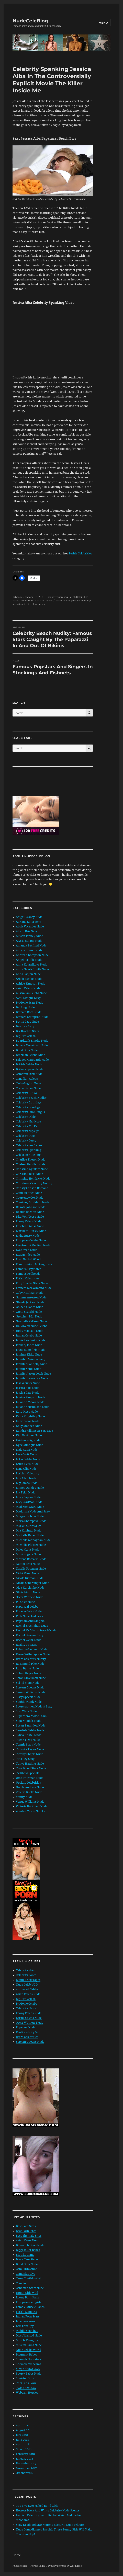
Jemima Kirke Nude (29, 1354)
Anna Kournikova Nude (31, 964)
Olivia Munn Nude (28, 1592)
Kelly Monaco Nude (29, 1426)
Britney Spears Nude (29, 1069)
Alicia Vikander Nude (30, 926)
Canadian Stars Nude (30, 2288)
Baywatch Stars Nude (30, 2245)
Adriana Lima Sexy (28, 921)
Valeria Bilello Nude (29, 1792)
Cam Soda (22, 2283)
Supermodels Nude (28, 1720)
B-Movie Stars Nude (29, 1002)
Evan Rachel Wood (28, 1259)
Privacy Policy (37, 2565)
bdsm (58, 600)
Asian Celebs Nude (28, 988)
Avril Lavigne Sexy (28, 997)
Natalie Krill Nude (28, 1563)
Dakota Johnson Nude (30, 1207)
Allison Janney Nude (29, 936)
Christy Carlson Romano (32, 1188)
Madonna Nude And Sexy (33, 1511)
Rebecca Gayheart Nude (32, 1649)
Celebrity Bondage (28, 1107)
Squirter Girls (25, 2378)
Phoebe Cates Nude (29, 1611)
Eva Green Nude (26, 1250)
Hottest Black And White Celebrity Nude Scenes (48, 2510)
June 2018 (22, 2439)
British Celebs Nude (29, 1064)
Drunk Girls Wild (27, 2292)
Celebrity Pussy (26, 1140)
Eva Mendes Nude (28, 1254)
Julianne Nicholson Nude (32, 1407)
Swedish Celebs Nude (30, 1730)
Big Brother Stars (27, 1031)
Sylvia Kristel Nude (28, 1735)
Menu (103, 22)
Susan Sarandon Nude (31, 1725)
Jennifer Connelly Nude (31, 1364)
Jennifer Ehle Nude (28, 1368)
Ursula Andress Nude (30, 1787)
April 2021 (22, 2425)
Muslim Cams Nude (29, 2345)
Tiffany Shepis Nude (29, 1754)
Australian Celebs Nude (31, 993)
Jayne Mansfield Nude (30, 1349)
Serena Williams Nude (30, 1692)
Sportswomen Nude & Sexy (34, 1706)
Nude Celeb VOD (27, 1984)
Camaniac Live (25, 2273)
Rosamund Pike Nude (30, 1663)
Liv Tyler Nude (25, 1492)
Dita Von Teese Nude (30, 1216)
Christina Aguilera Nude (32, 1169)
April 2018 (22, 2444)
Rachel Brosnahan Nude (32, 1625)
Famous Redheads (28, 1273)
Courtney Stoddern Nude (32, 1202)
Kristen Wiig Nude (28, 1440)
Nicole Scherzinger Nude (32, 1582)
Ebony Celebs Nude (28, 1221)
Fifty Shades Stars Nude (32, 1283)
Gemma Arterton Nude (31, 1297)
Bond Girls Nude (27, 1050)
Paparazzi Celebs (43, 600)
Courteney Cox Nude (29, 1197)
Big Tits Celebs (26, 1036)
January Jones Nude (29, 1345)
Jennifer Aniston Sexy (30, 1359)
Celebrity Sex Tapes (29, 1145)
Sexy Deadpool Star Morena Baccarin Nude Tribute (50, 2524)
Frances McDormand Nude (34, 1288)
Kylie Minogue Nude (29, 1445)
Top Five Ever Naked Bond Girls (37, 2505)
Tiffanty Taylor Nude (30, 1749)
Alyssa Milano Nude (29, 940)
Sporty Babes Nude (28, 2373)
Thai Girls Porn (26, 2383)
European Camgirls (28, 2302)
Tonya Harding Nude (30, 1763)
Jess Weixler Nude (28, 1383)
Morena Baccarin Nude (31, 1559)
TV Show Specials (27, 1773)
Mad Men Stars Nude (30, 1506)
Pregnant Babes (26, 2354)
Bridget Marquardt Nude (32, 1059)
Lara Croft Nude (26, 1454)
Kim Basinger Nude (29, 1435)
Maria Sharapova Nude (31, 1521)
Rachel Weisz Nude (28, 1640)
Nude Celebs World (28, 2349)
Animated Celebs (27, 1989)
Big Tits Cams (25, 2254)
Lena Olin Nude (26, 1468)
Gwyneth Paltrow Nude (31, 1321)
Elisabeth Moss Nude (30, 1226)
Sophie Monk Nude (29, 1701)
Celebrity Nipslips (27, 1131)
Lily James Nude (26, 1483)
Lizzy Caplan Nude (28, 1497)
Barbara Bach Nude (28, 1012)
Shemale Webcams (28, 2364)
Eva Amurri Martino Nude (33, 1245)
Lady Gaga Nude (27, 1449)
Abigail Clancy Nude (29, 917)
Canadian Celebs (27, 1078)
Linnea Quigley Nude (30, 1487)
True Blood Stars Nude (31, 1768)
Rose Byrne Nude (27, 1668)
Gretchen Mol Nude (29, 1316)
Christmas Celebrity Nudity (34, 1183)
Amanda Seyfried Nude (31, 945)
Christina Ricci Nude (29, 1173)
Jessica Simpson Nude (30, 1397)
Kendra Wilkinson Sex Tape (34, 1430)
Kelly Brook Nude (27, 1421)
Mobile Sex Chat (27, 2330)
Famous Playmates (28, 1269)
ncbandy (17, 597)
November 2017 (26, 2468)
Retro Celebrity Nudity (31, 1659)
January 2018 (24, 2458)
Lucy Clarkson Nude (29, 1502)
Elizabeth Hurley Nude (31, 1231)
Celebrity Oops (25, 1135)
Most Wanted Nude (29, 2335)
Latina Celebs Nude (29, 2018)
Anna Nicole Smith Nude (32, 969)
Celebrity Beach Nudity (31, 1097)
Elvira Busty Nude (28, 1235)
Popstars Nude (25, 2027)
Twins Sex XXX (26, 2387)
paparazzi (43, 604)
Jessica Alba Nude (23, 600)
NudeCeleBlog (30, 21)
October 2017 (24, 2473)
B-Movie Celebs (26, 2003)
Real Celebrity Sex (28, 2032)
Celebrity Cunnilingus (30, 1112)
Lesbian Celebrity (27, 1473)
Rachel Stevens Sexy (29, 1635)
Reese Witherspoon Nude (33, 1654)
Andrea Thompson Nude (32, 955)
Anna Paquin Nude (28, 974)
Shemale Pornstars (28, 2359)
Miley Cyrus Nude (27, 1549)
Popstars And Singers (30, 1621)
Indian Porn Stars (27, 2316)
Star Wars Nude (26, 1711)
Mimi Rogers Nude (28, 1554)
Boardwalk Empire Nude (32, 1040)
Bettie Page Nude (27, 1021)
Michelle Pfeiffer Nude (31, 1544)
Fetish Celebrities (80, 553)
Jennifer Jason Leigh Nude (33, 1373)
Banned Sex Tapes (28, 1979)
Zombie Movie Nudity (30, 1811)
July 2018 (22, 2435)
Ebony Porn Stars (27, 2297)
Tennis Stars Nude (28, 1744)
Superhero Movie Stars (31, 1716)
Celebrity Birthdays (29, 1102)
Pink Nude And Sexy (29, 1616)
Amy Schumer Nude (29, 950)
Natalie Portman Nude (31, 1568)
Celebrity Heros (26, 2008)
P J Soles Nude (25, 1602)
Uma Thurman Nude (29, 1778)
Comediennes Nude (29, 1192)
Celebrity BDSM (26, 1093)
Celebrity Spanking (57, 597)
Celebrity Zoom (26, 1975)
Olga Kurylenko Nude (30, 1587)
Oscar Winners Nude (29, 1597)
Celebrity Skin (25, 1970)
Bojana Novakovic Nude (32, 1045)
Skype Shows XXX (28, 2368)
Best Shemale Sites (28, 2235)
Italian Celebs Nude (29, 1335)
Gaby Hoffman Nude (29, 1292)
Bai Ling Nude (25, 1007)
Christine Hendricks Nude (33, 1178)
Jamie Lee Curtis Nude (30, 1340)
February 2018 (25, 2454)
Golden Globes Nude (29, 1307)
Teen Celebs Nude (28, 1739)
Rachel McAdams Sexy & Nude (36, 1630)
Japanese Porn (25, 2321)
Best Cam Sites (26, 2226)
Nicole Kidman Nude (29, 1578)
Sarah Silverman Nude (31, 1678)
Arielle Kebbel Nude (29, 978)
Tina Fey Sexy (25, 1758)
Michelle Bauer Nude (30, 1535)
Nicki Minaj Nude (27, 1573)
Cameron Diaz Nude (29, 1074)
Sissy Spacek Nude (28, 1697)
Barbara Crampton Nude (32, 1017)
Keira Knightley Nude (30, 1416)
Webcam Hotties (27, 2392)
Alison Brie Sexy (27, 931)
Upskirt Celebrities (28, 1782)
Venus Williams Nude (30, 1801)
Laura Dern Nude (27, 1464)
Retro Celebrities (27, 2037)
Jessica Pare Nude (27, 1392)
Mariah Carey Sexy (28, 1525)
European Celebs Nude (31, 1240)
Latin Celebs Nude (28, 1459)
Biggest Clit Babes (28, 2250)
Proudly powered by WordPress (65, 2565)
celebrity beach (71, 600)
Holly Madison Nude (29, 1330)
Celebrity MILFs (26, 1126)
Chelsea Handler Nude (31, 1164)
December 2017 (26, 2463)
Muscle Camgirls (27, 2340)
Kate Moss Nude (27, 1411)
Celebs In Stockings (29, 1154)
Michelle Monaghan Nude (33, 1540)
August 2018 (24, 2430)
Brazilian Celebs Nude (30, 1055)
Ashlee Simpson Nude (30, 983)
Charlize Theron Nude (30, 1159)
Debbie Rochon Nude (30, 1212)
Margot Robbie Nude (30, 1516)
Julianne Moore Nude (30, 1402)
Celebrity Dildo (26, 1116)
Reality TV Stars (26, 1644)
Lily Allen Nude (26, 1478)
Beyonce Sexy (25, 1026)
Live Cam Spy (25, 2326)
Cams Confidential (28, 2278)
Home (17, 2555)
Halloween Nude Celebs (31, 1326)
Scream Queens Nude (30, 1687)
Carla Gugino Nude (28, 1083)
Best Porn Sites (26, 2231)
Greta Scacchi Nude (29, 1311)
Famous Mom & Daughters (34, 1264)
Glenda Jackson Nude (30, 1302)
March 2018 (23, 2449)
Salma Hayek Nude (28, 1673)
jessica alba (30, 604)
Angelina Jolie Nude (29, 959)
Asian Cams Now (27, 2240)
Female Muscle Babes (30, 2307)
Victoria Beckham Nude (31, 1806)
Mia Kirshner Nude (28, 1530)
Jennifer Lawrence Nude (32, 1378)
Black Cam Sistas (27, 2259)
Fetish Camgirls (26, 2311)
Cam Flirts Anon (27, 2269)
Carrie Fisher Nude (28, 1088)
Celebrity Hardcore (28, 1121)
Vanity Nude (24, 1797)
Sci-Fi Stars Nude (27, 1682)
